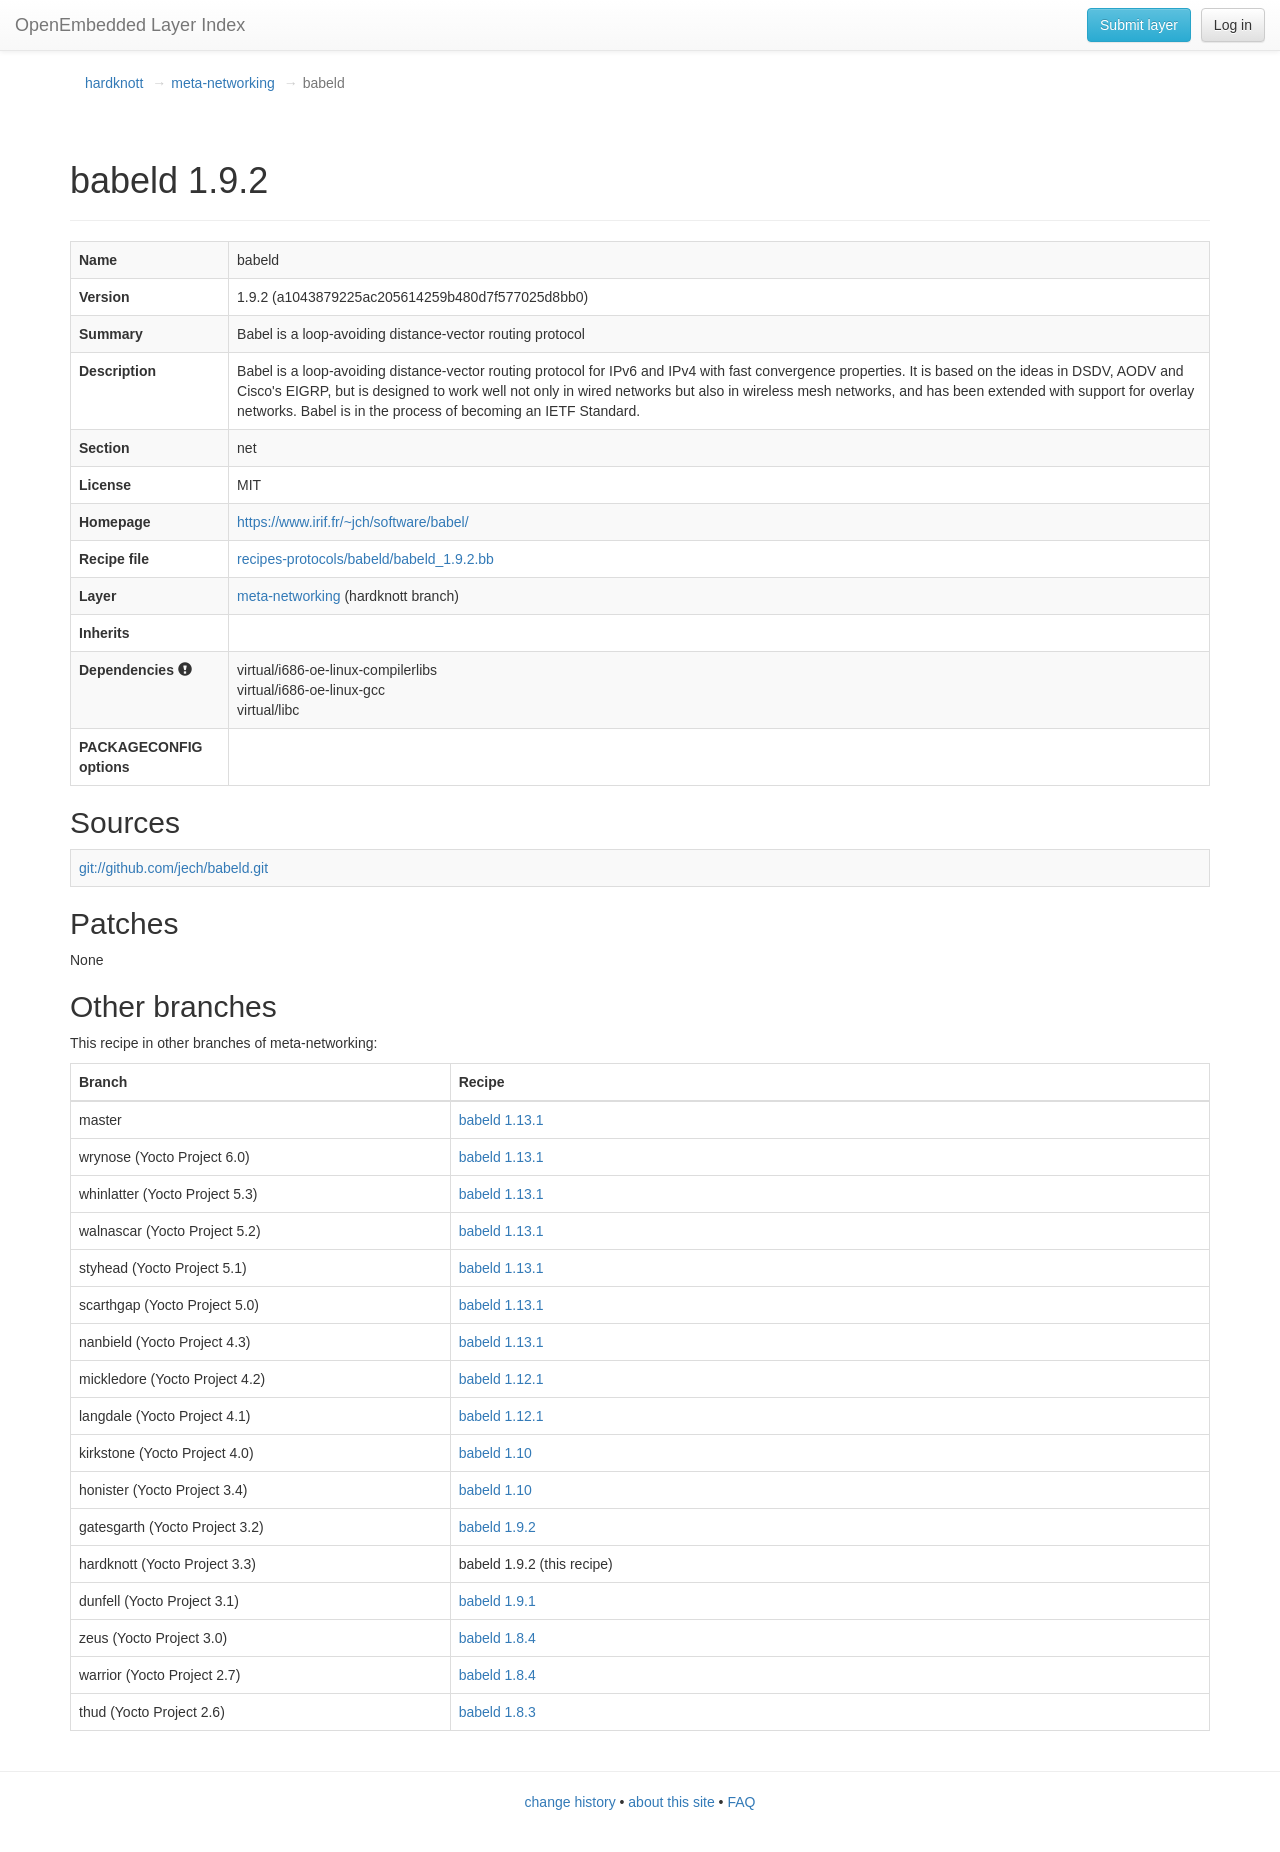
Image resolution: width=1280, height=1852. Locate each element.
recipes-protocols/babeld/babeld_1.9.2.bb (365, 559)
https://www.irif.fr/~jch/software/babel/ (352, 522)
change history (570, 1802)
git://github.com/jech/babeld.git (173, 868)
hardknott (114, 83)
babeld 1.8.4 (497, 1638)
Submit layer (1139, 25)
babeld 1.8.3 (497, 1712)
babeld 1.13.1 (501, 1120)
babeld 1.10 (495, 1453)
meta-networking (223, 83)
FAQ (741, 1802)
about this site (671, 1802)
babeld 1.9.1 (497, 1601)
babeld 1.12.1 (501, 1379)
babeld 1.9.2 (497, 1527)
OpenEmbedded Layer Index (130, 25)
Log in (1233, 25)
